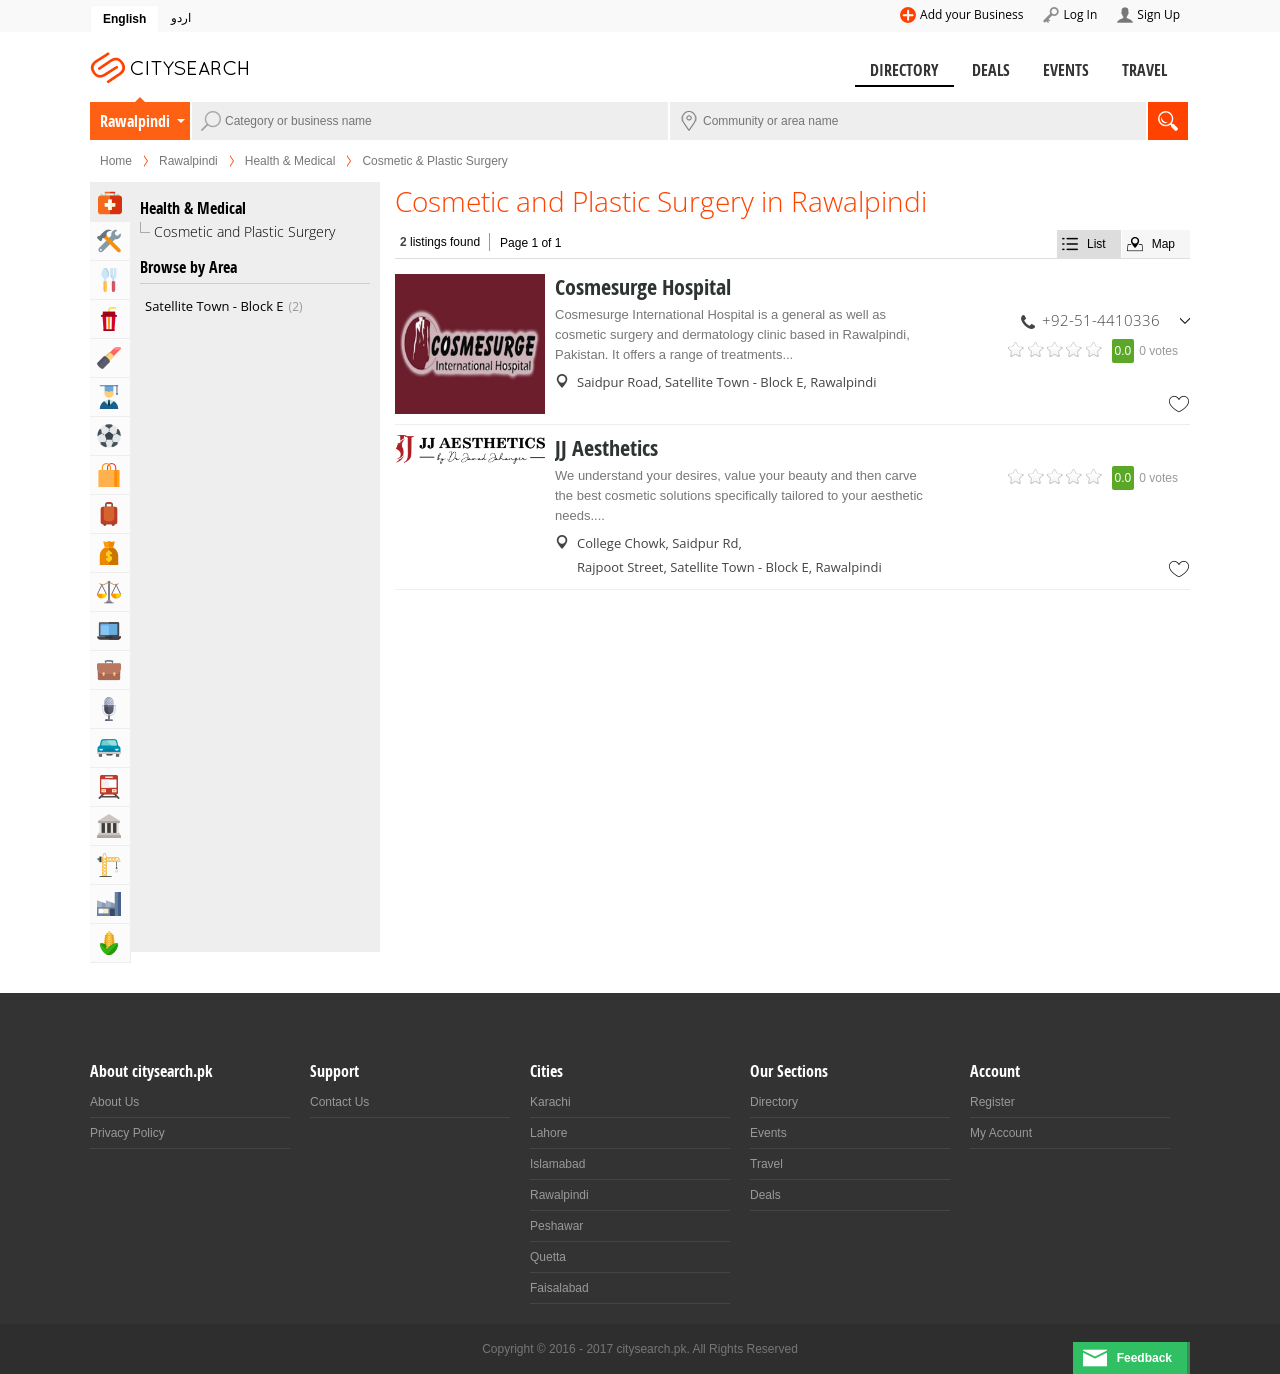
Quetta (548, 1257)
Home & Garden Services (110, 241)
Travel (1144, 70)
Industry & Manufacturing (110, 904)
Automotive (110, 748)
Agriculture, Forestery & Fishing (110, 943)
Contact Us (339, 1102)
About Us (114, 1102)
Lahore (548, 1133)
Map (1163, 244)
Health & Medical (290, 161)
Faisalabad (559, 1288)
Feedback (1144, 1358)
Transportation (110, 787)
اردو (181, 18)
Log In (1080, 14)
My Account (1001, 1133)
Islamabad (557, 1164)
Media (110, 709)
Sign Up (1158, 14)
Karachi (550, 1102)
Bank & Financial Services (110, 553)
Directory (904, 70)
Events (1066, 70)
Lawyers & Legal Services (110, 592)
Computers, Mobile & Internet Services (110, 631)
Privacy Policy (127, 1133)
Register (992, 1102)
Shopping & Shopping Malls (110, 475)
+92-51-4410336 (1101, 320)
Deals (991, 70)
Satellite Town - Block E (224, 306)
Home (116, 161)
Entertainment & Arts (110, 319)
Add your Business (971, 14)
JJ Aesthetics (606, 448)
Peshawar (556, 1226)
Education (110, 397)
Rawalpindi (135, 121)
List (1096, 244)
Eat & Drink (110, 280)
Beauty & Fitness (110, 358)
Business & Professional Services (110, 670)
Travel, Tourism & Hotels (110, 514)
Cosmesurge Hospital (643, 287)
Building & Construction (110, 865)
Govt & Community (110, 826)
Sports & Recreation (110, 436)
